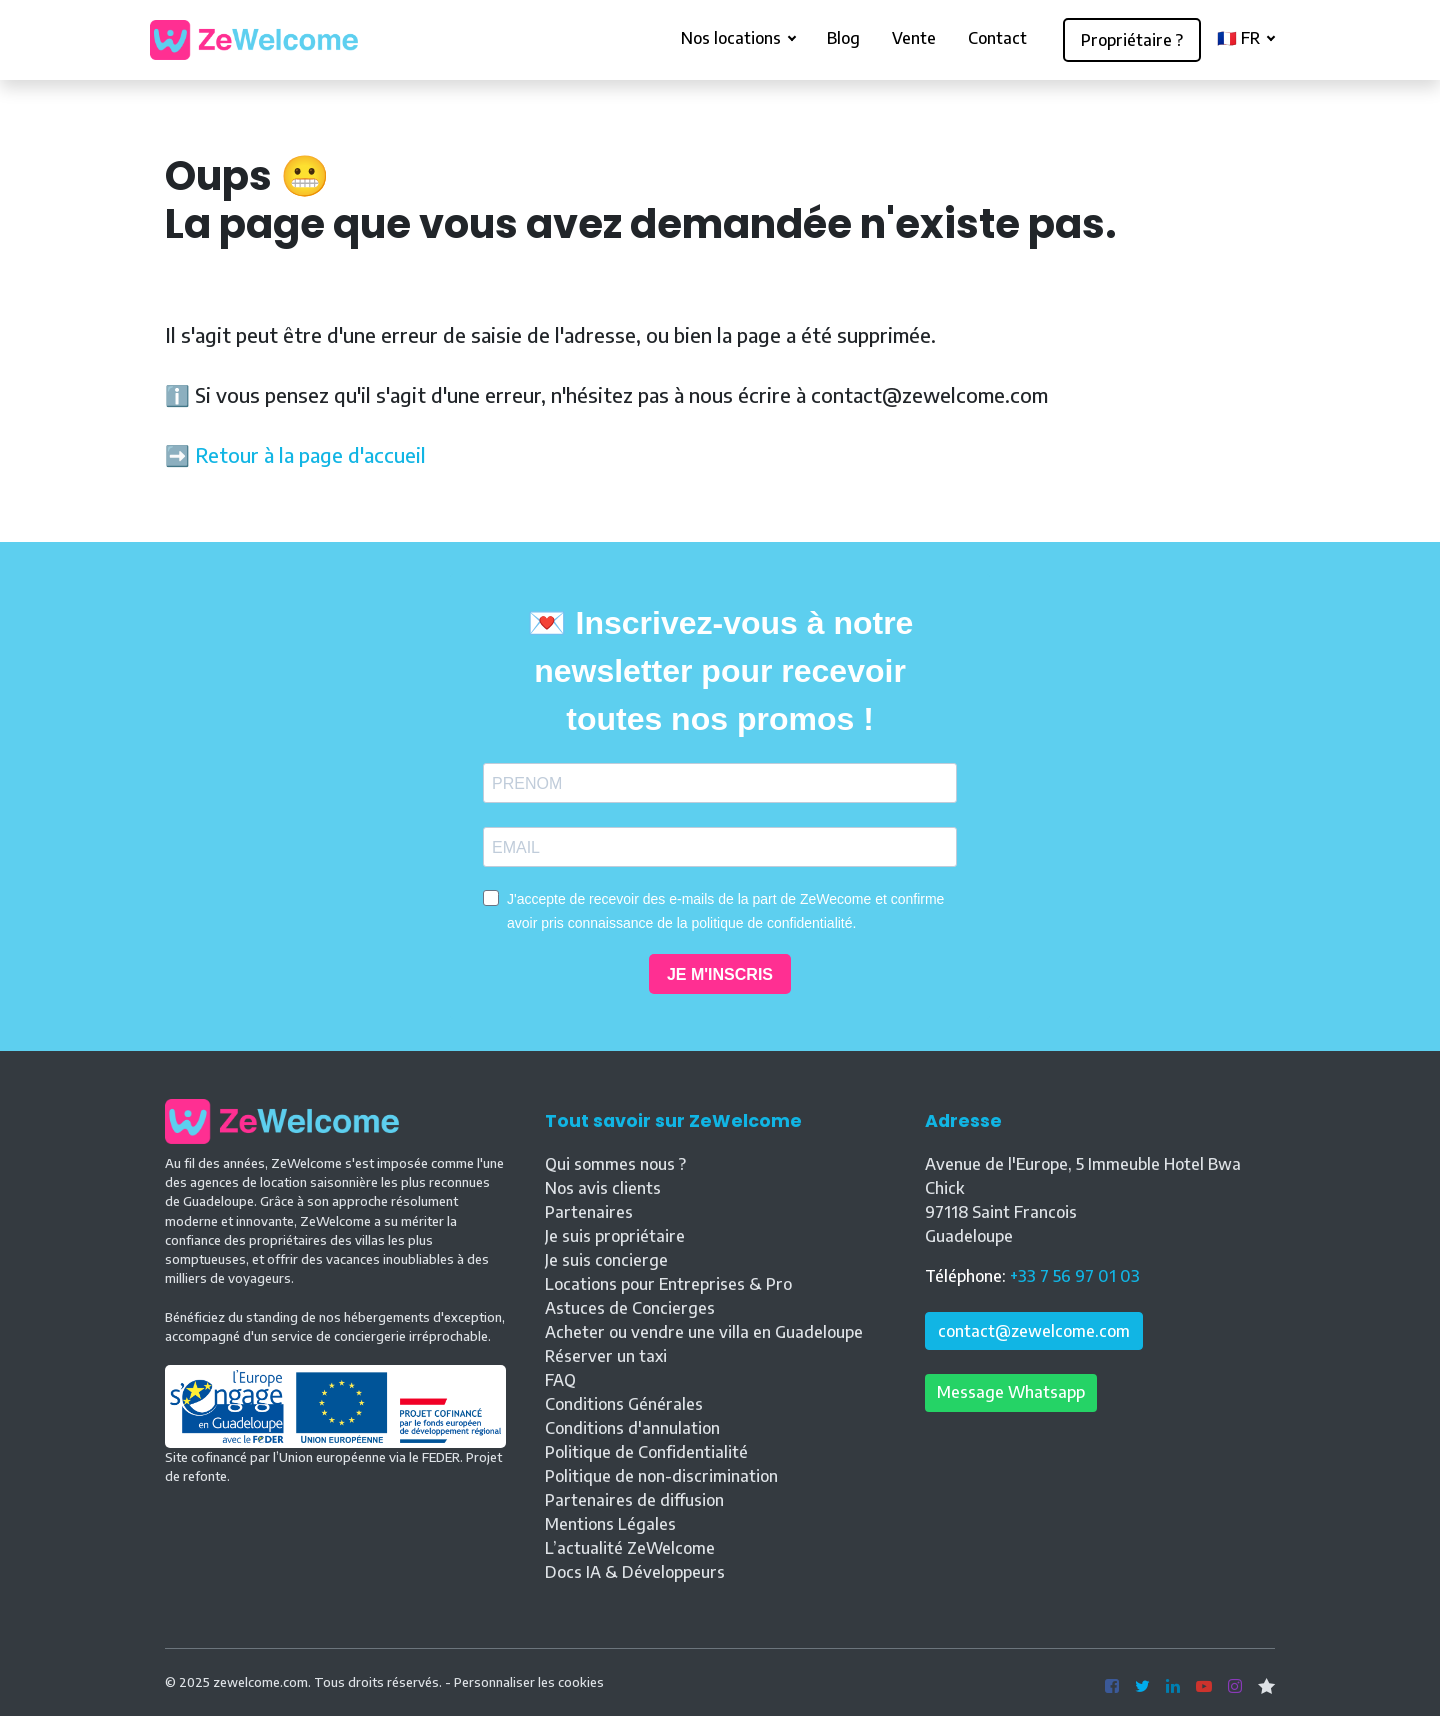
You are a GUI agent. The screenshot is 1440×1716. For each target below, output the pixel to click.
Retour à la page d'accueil (310, 454)
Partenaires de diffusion (634, 1500)
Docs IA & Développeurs (635, 1572)
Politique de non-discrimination (661, 1476)
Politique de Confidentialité (646, 1452)
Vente (914, 38)
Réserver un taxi (606, 1356)
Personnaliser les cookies (529, 1682)
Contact (997, 38)
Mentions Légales (610, 1524)
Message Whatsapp (1011, 1392)
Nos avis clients (603, 1188)
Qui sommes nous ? (615, 1164)
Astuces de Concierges (630, 1308)
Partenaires (589, 1212)
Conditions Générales (624, 1404)
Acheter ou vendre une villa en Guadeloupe (704, 1332)
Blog (843, 38)
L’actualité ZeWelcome (630, 1548)
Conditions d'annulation (632, 1428)
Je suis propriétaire (615, 1236)
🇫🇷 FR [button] (1240, 38)
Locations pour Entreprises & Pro (668, 1284)
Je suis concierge (606, 1260)
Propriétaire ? (1132, 40)
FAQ (560, 1380)
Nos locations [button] (733, 38)
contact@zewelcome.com (1034, 1331)
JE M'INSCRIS (720, 974)
